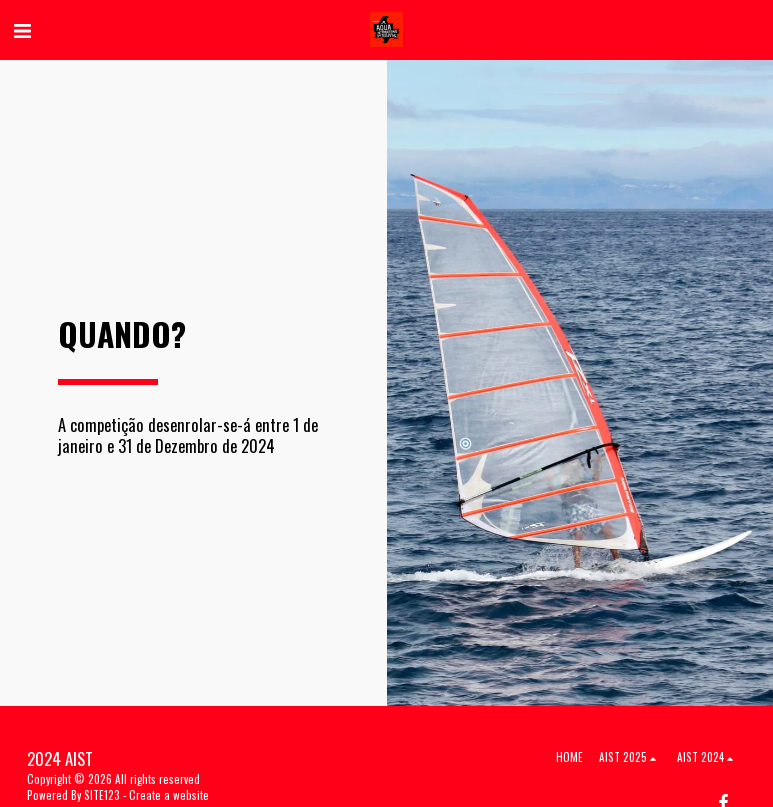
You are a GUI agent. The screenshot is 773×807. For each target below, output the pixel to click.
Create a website (169, 795)
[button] (22, 29)
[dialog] (735, 767)
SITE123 (102, 795)
